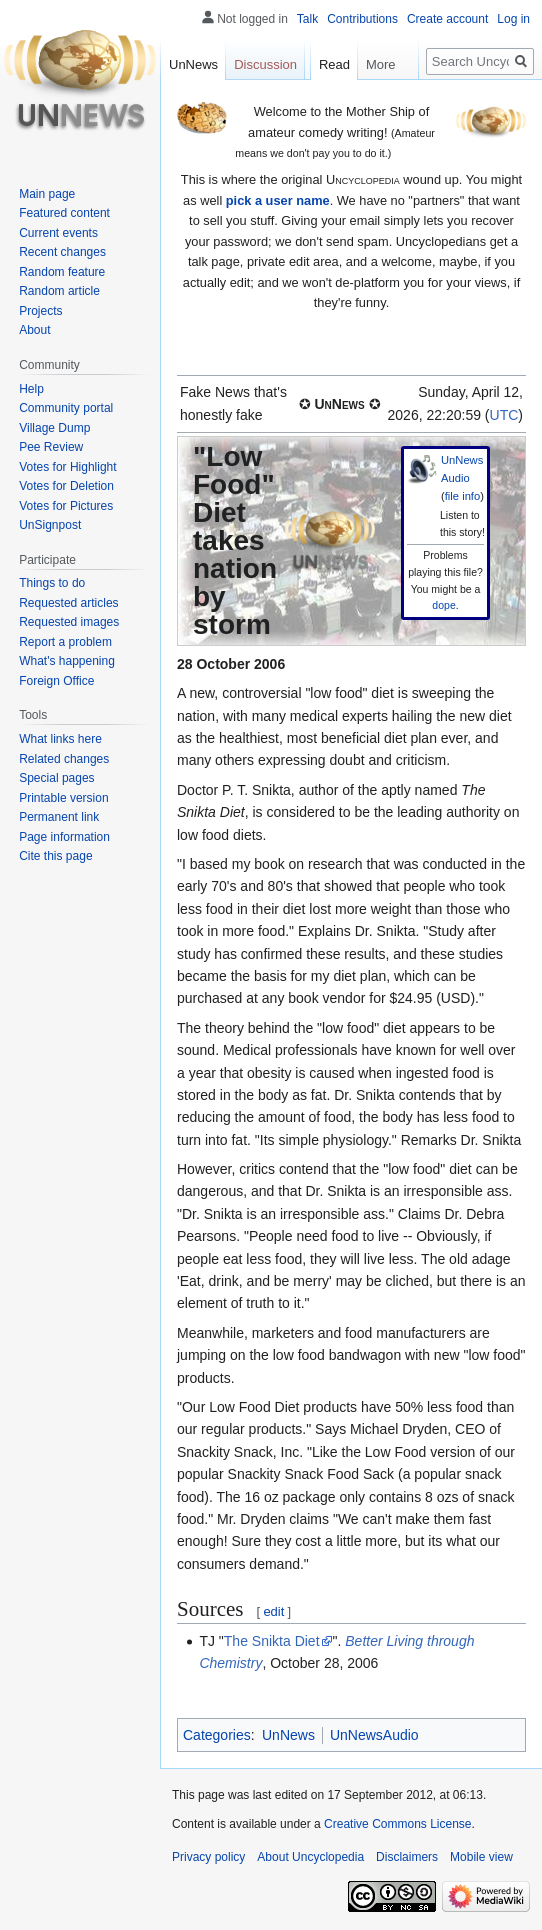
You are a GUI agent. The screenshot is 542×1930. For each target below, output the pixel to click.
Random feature (62, 272)
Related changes (64, 759)
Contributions (362, 19)
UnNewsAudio (374, 1735)
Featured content (64, 213)
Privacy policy (208, 1857)
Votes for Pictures (66, 506)
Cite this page (55, 856)
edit (273, 1611)
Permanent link (59, 817)
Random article (59, 291)
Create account (447, 19)
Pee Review (51, 447)
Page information (64, 837)
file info (462, 496)
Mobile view (481, 1857)
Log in (513, 19)
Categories (217, 1735)
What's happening (67, 661)
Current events (58, 233)
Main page (47, 194)
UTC (504, 415)
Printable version (63, 798)
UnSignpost (50, 525)
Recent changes (62, 252)
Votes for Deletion (66, 486)
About (34, 330)
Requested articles (68, 603)
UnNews (288, 1735)
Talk (307, 19)
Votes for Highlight (67, 467)
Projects (40, 311)
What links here (60, 739)
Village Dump (54, 428)
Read (323, 104)
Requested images (69, 622)
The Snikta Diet (272, 1641)
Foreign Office (56, 681)
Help (31, 389)
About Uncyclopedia (310, 1857)
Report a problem (65, 642)
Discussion (265, 64)
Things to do (52, 583)
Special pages (56, 778)
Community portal (66, 408)
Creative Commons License (397, 1824)
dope (443, 605)
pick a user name (278, 200)
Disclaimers (407, 1857)
